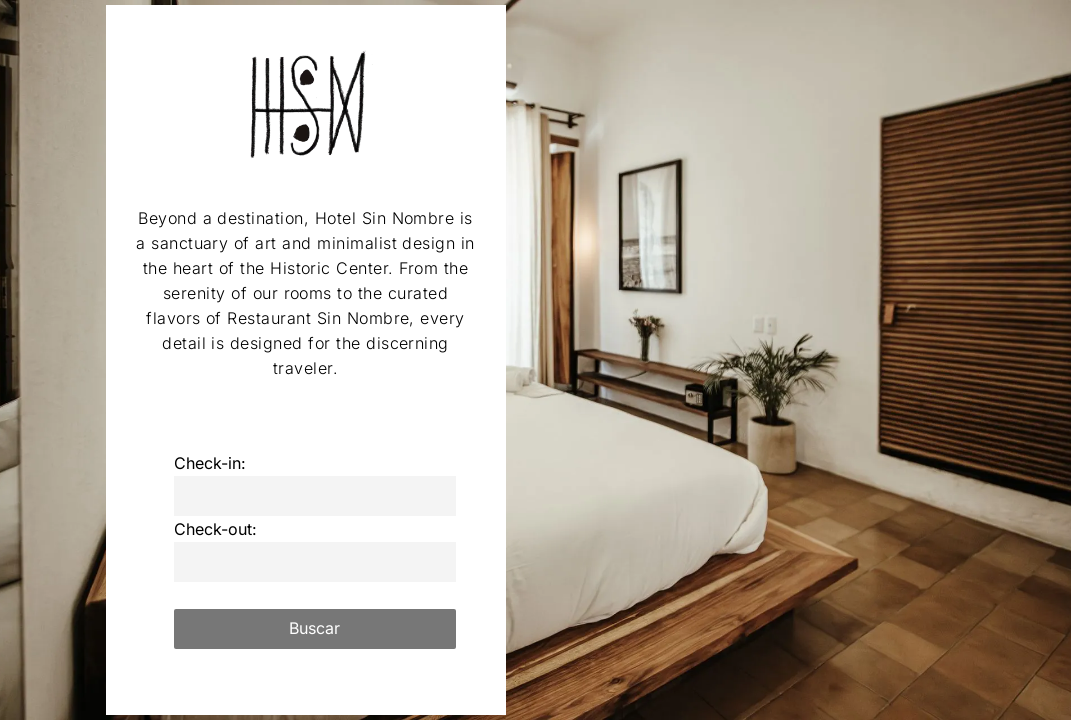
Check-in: (210, 463)
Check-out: (215, 529)
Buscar (314, 628)
